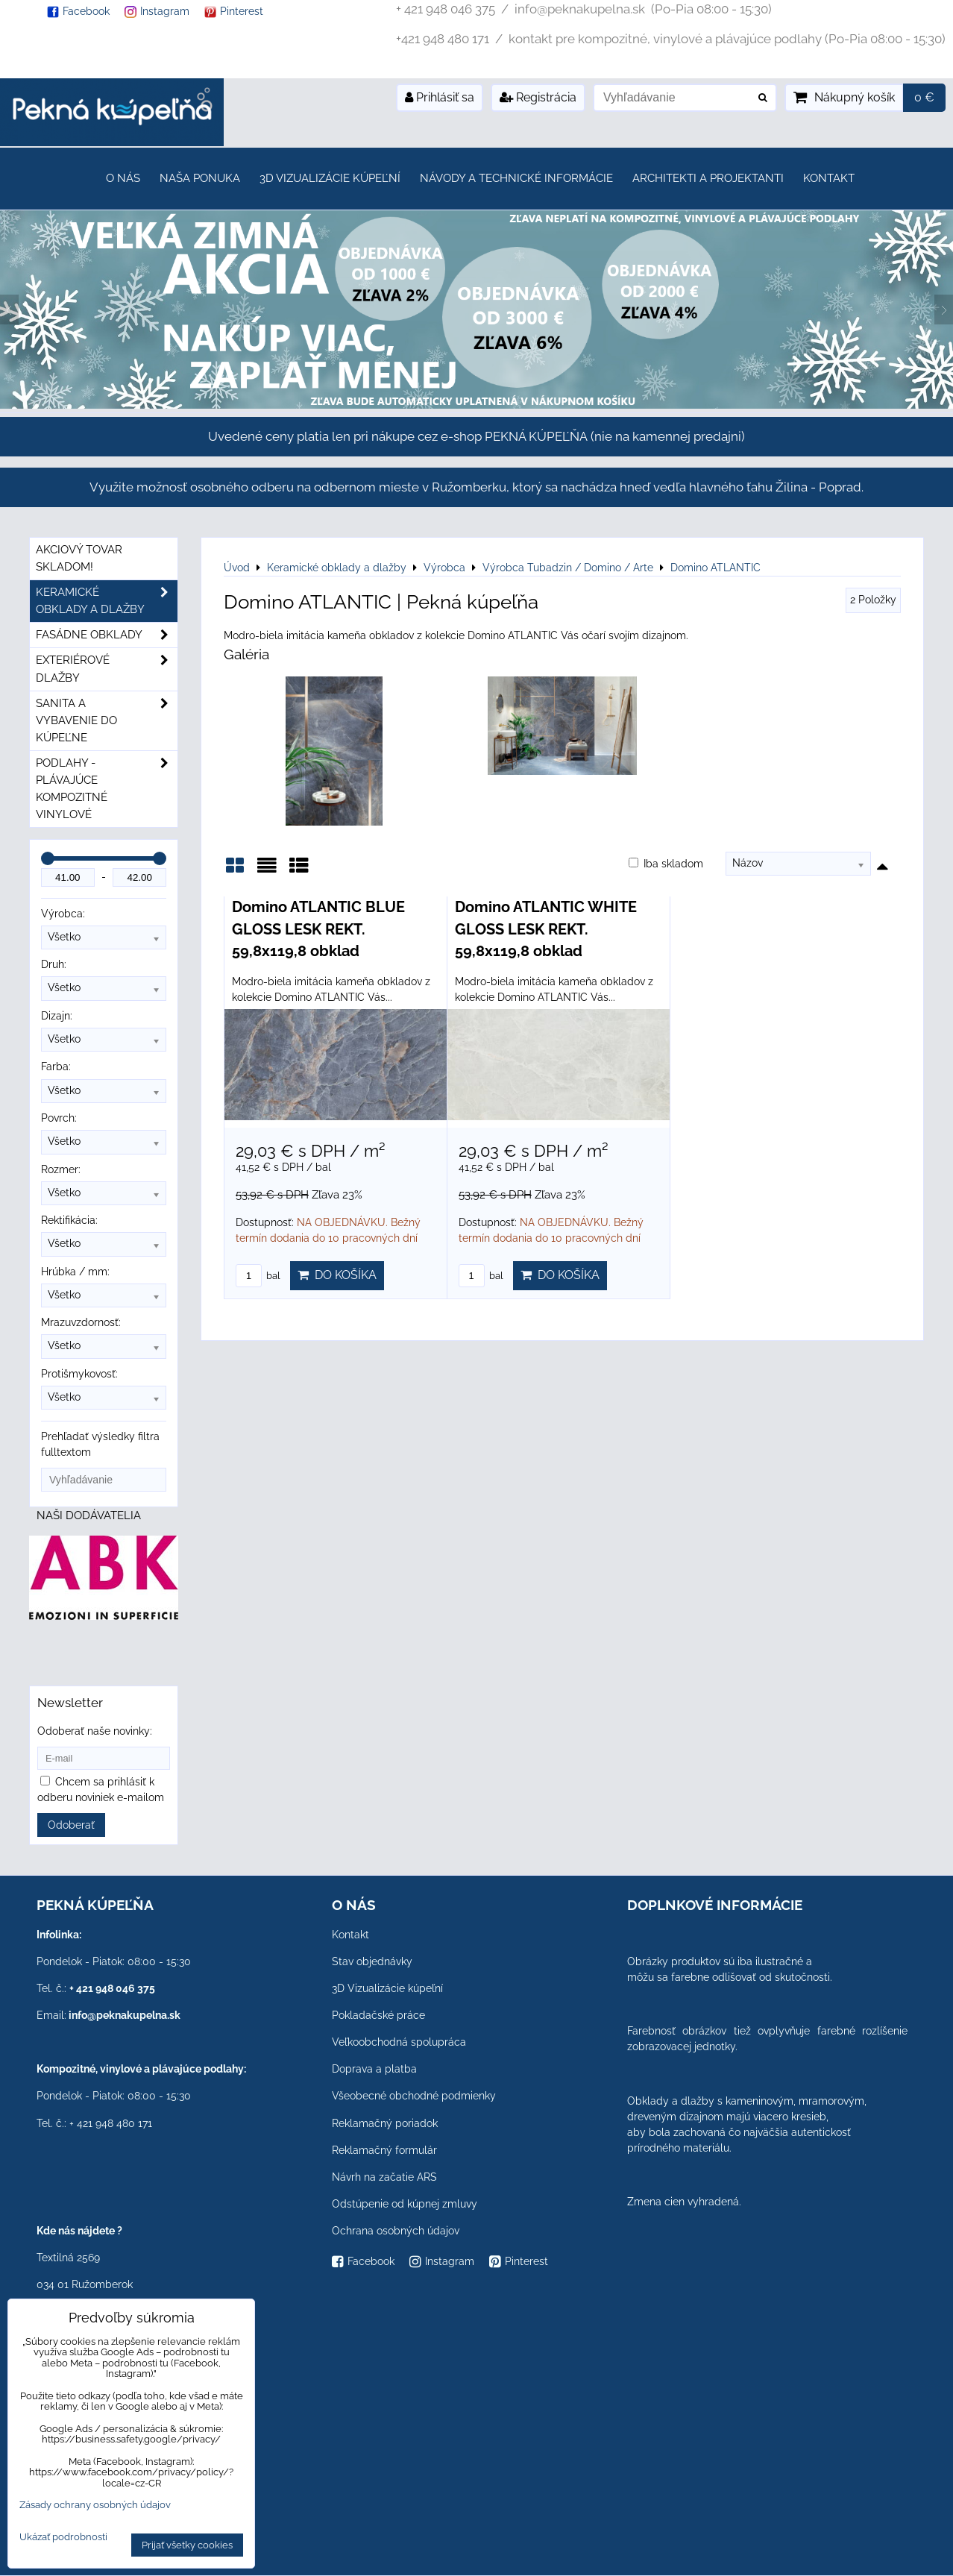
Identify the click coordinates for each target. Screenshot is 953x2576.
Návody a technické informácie (516, 178)
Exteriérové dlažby (106, 669)
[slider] (47, 858)
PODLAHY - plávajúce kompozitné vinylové (106, 789)
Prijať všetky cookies (187, 2545)
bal (258, 1275)
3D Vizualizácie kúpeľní (330, 178)
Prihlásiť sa (439, 97)
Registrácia (538, 97)
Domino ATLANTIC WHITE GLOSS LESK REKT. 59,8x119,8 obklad (546, 929)
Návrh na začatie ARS (384, 2177)
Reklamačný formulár (384, 2150)
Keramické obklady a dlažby (106, 601)
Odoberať (71, 1825)
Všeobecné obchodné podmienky (414, 2096)
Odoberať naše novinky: (94, 1731)
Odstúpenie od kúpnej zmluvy (404, 2204)
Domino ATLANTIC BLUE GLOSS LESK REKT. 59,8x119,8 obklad (318, 929)
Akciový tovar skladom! (79, 558)
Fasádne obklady (106, 635)
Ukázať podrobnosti (63, 2537)
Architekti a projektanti (708, 178)
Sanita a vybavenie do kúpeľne (106, 720)
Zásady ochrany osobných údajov (95, 2504)
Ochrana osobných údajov (395, 2231)
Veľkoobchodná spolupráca (399, 2042)
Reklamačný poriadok (385, 2123)
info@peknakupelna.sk (124, 2015)
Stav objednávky (372, 1961)
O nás (123, 178)
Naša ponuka (200, 178)
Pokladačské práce (378, 2015)
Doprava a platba (374, 2069)
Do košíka (337, 1275)
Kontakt (829, 178)
